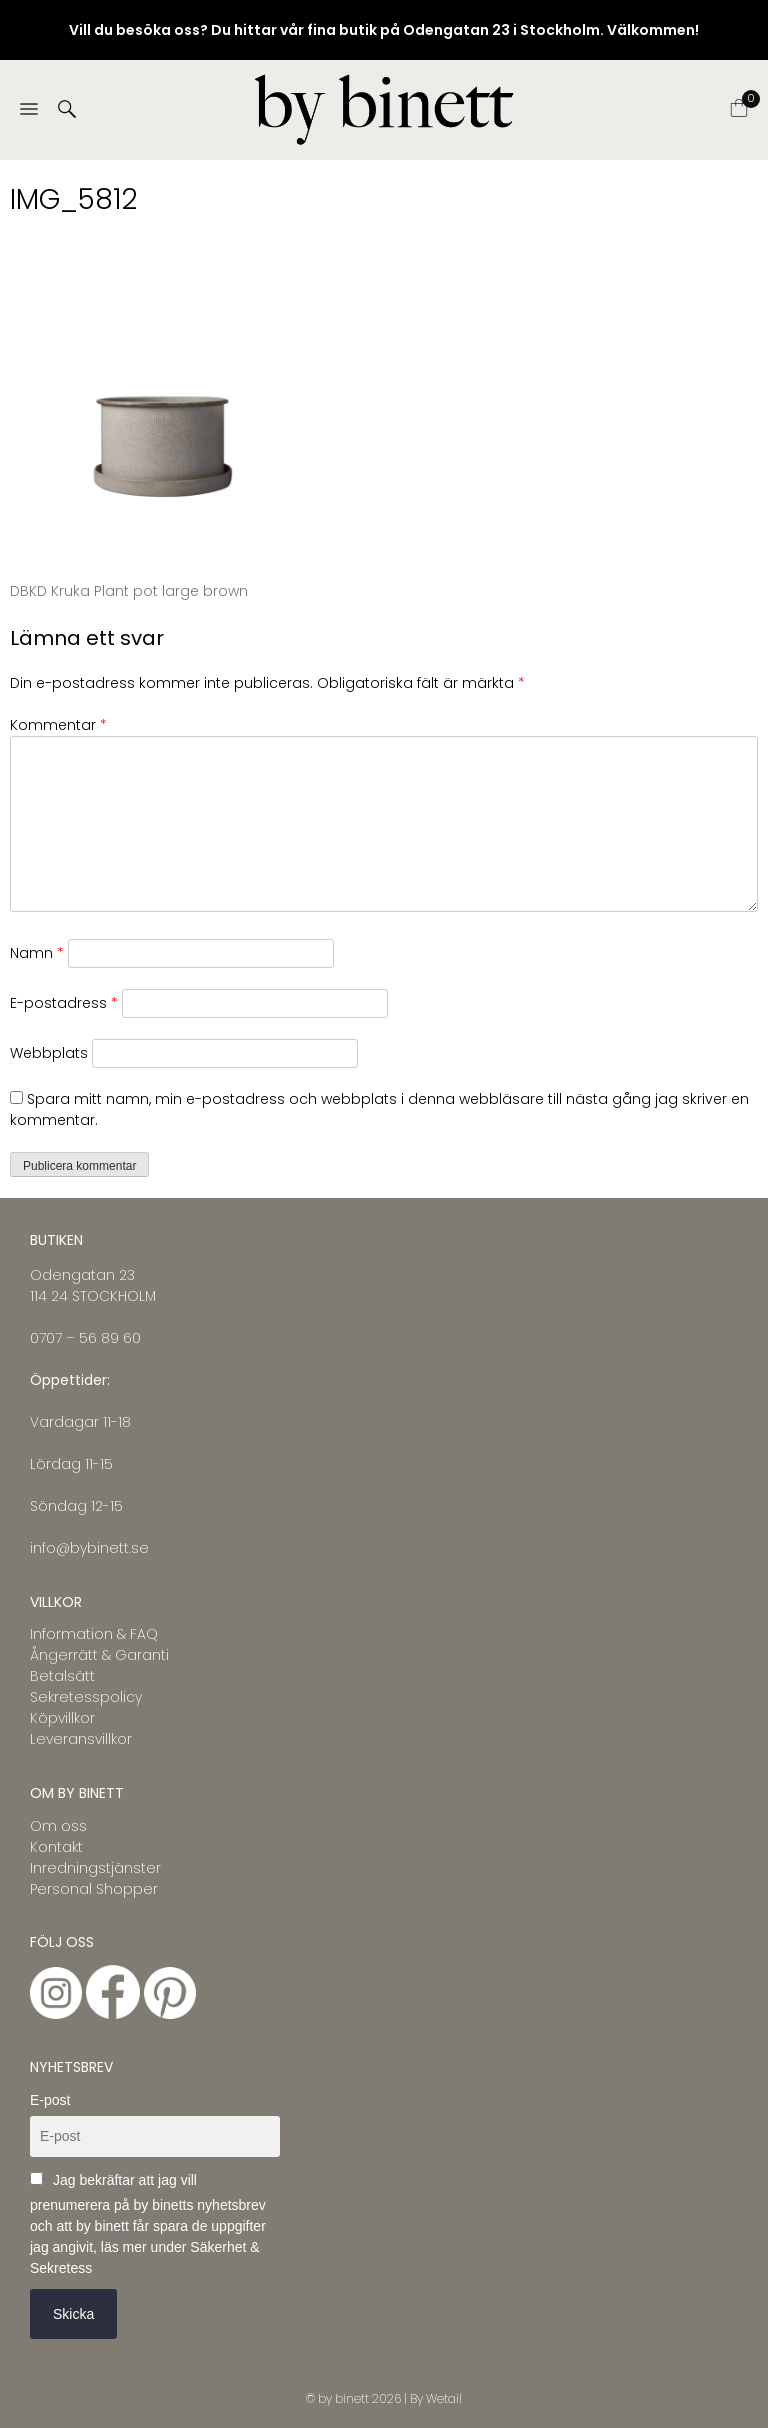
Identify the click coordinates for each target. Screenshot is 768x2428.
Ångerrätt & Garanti (99, 1655)
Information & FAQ (94, 1634)
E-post (50, 2100)
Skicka (73, 2314)
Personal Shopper (94, 1889)
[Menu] (29, 110)
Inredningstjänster (95, 1868)
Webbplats (49, 1053)
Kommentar (58, 725)
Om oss (58, 1826)
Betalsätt (62, 1676)
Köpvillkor (62, 1718)
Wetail (444, 2398)
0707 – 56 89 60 (85, 1338)
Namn (37, 953)
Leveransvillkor (81, 1739)
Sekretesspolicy (86, 1697)
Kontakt (56, 1847)
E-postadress (64, 1003)
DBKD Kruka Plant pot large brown (129, 591)
